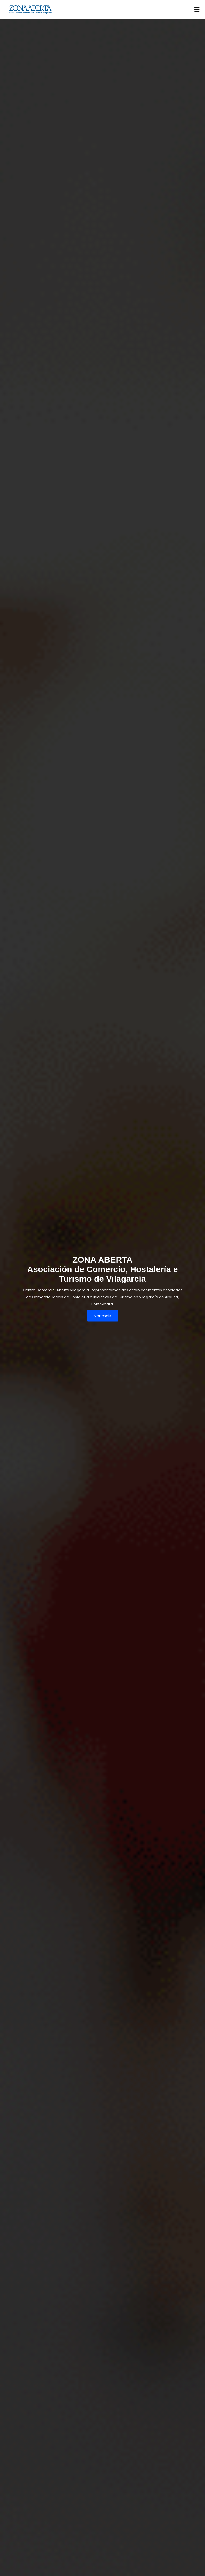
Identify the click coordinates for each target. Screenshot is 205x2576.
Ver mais (102, 1315)
